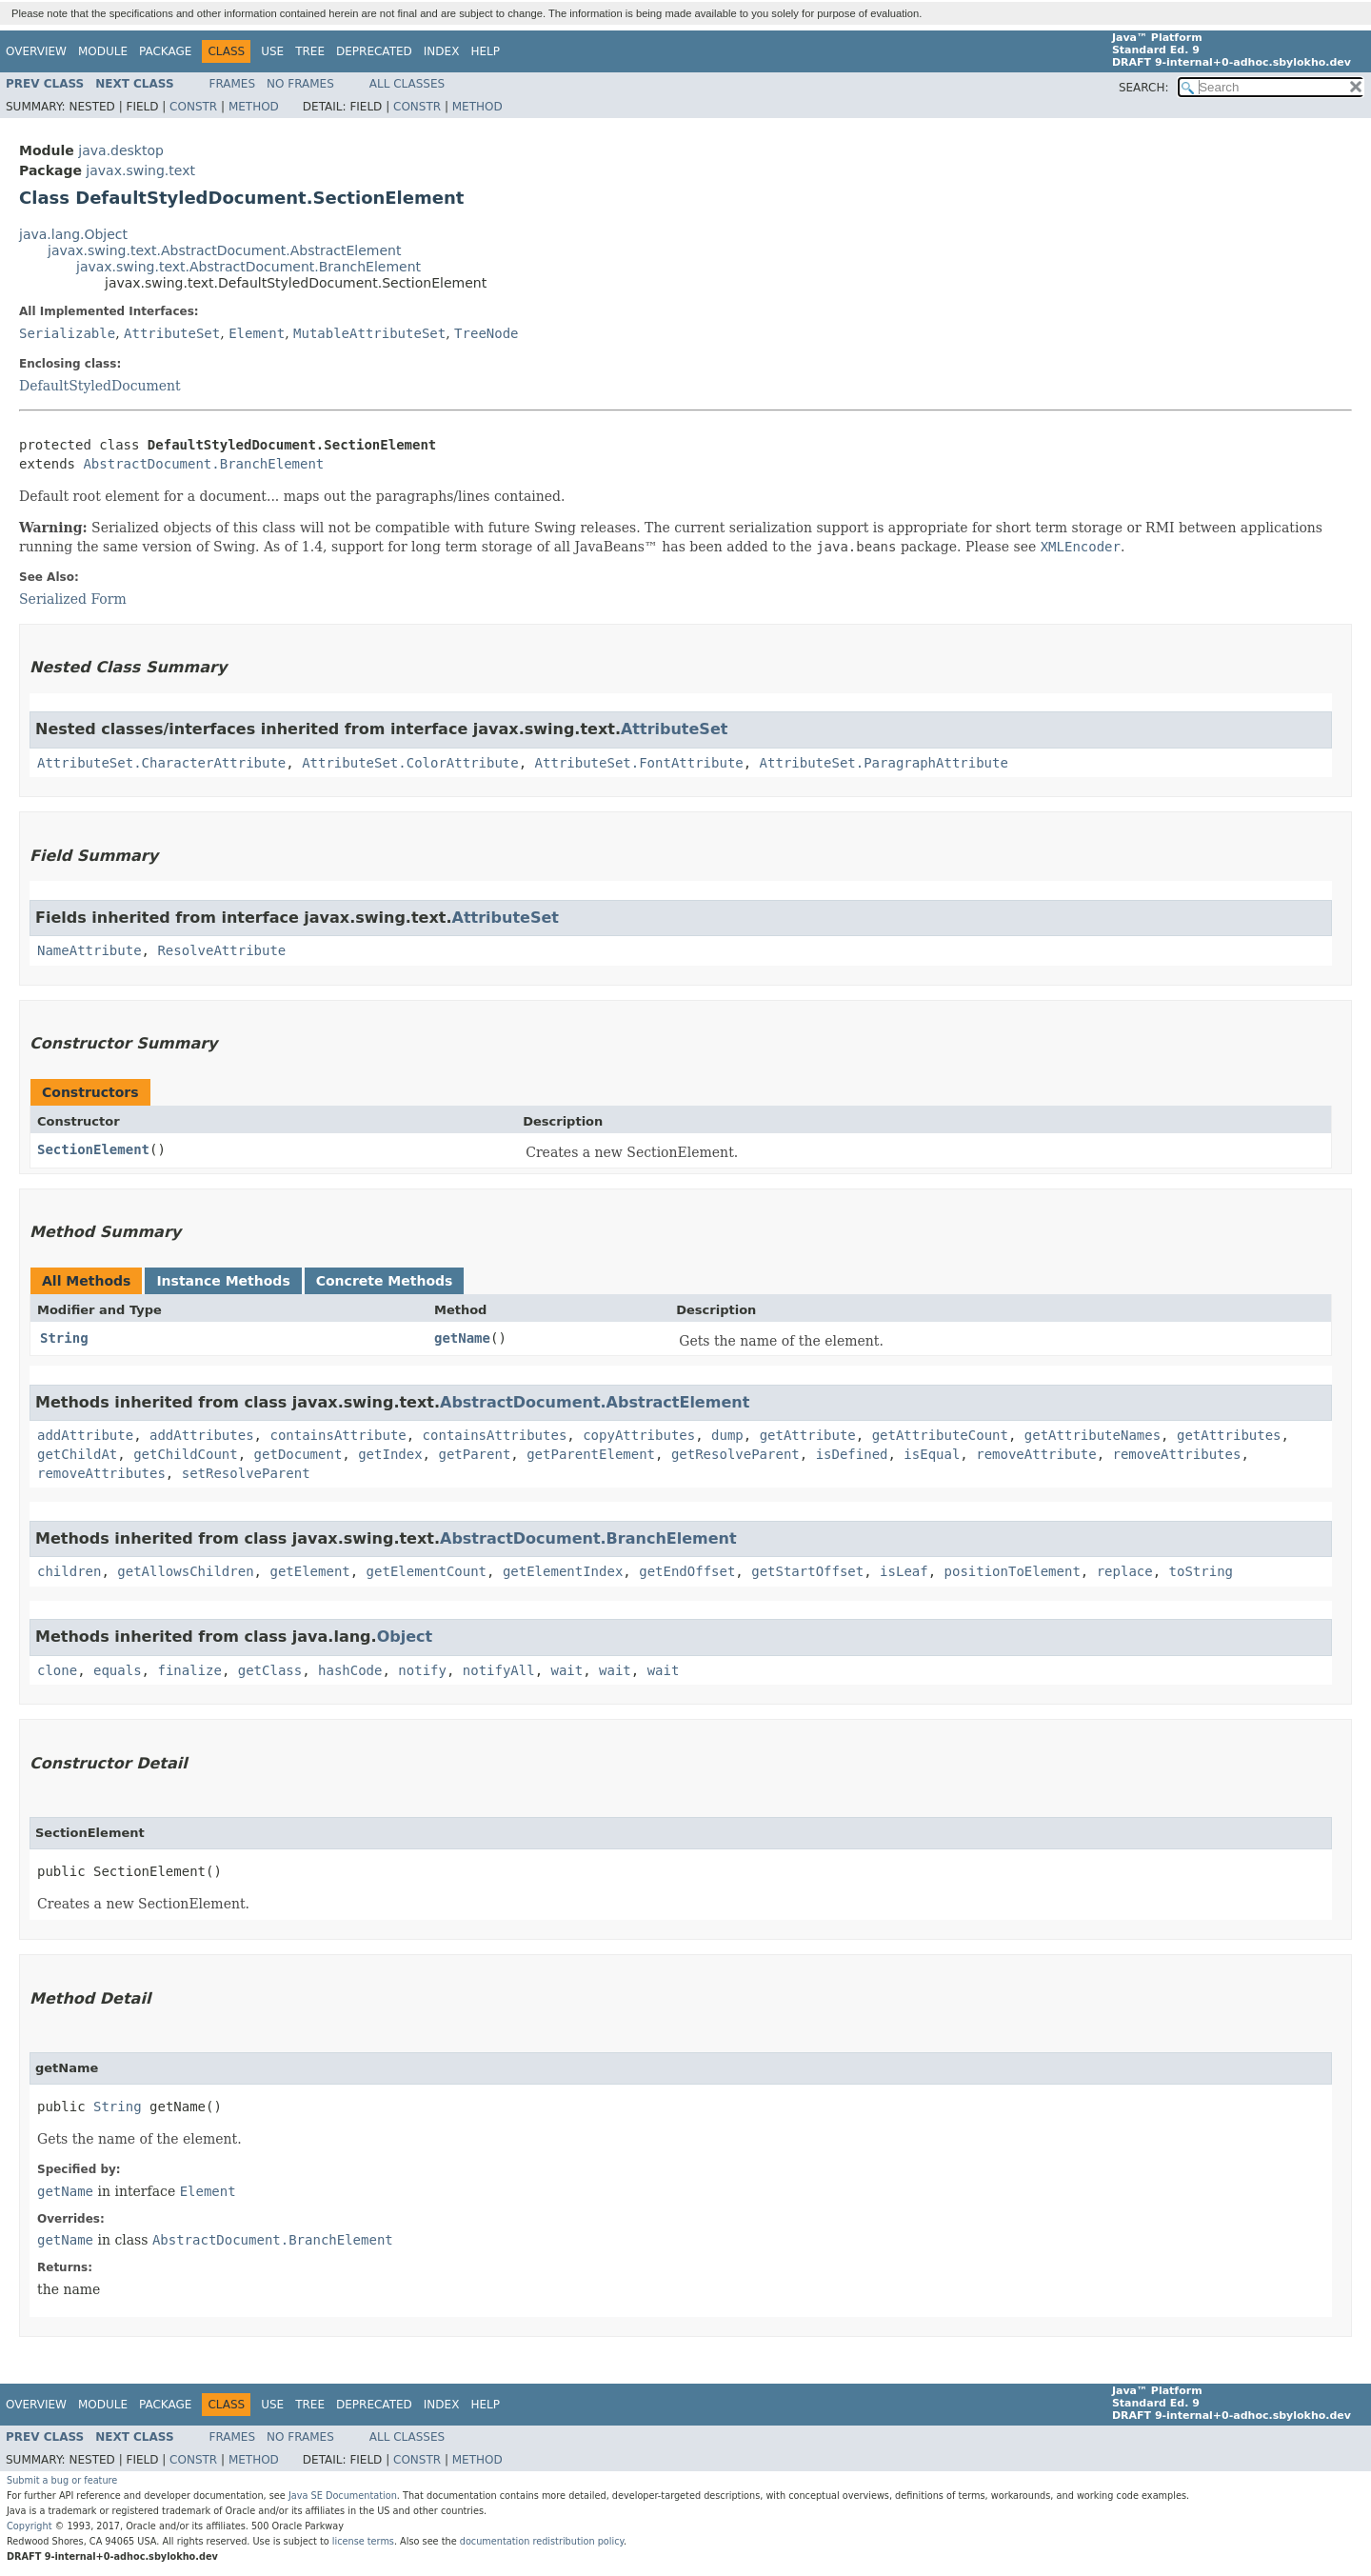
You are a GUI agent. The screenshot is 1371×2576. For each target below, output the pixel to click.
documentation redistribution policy (542, 2541)
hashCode (350, 1670)
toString (1201, 1571)
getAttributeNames (1092, 1435)
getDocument (298, 1454)
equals (117, 1670)
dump (727, 1435)
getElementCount (427, 1571)
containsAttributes (495, 1435)
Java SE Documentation (342, 2495)
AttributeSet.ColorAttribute (410, 762)
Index (442, 51)
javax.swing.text (140, 170)
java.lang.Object (73, 234)
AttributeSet (172, 333)
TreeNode (486, 333)
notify (422, 1670)
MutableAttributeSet (369, 333)
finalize (189, 1670)
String (64, 1338)
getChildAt (77, 1454)
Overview (36, 51)
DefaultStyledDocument (100, 385)
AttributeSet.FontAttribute (639, 762)
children (69, 1571)
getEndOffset (687, 1571)
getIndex (390, 1454)
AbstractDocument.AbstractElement (594, 1402)
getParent (474, 1454)
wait (567, 1670)
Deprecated (374, 51)
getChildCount (185, 1454)
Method (253, 106)
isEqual (932, 1454)
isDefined (852, 1454)
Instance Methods (222, 1280)
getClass (270, 1670)
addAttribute (85, 1435)
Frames (232, 83)
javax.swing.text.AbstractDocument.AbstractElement (224, 250)
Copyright (29, 2526)
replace (1125, 1571)
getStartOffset (807, 1571)
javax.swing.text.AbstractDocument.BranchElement (248, 266)
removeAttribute (1036, 1454)
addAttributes (201, 1435)
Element (256, 333)
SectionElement (93, 1149)
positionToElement (1012, 1571)
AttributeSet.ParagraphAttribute (884, 762)
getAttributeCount (940, 1435)
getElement (309, 1571)
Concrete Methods (384, 1280)
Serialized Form (73, 599)
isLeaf (904, 1571)
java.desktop (121, 150)
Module (103, 51)
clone (57, 1670)
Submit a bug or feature (62, 2480)
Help (485, 51)
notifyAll (499, 1670)
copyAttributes (639, 1435)
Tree (310, 51)
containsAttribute (337, 1435)
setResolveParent (246, 1473)
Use (272, 51)
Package (165, 51)
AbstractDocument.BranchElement (203, 463)
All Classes (407, 83)
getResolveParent (735, 1454)
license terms (363, 2541)
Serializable (67, 333)
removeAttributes (1177, 1454)
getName (462, 1338)
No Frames (300, 83)
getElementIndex (563, 1571)
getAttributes (1229, 1435)
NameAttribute (89, 950)
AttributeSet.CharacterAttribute (161, 762)
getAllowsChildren (185, 1571)
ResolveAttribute (221, 950)
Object (405, 1636)
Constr (193, 106)
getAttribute (808, 1435)
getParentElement (591, 1454)
